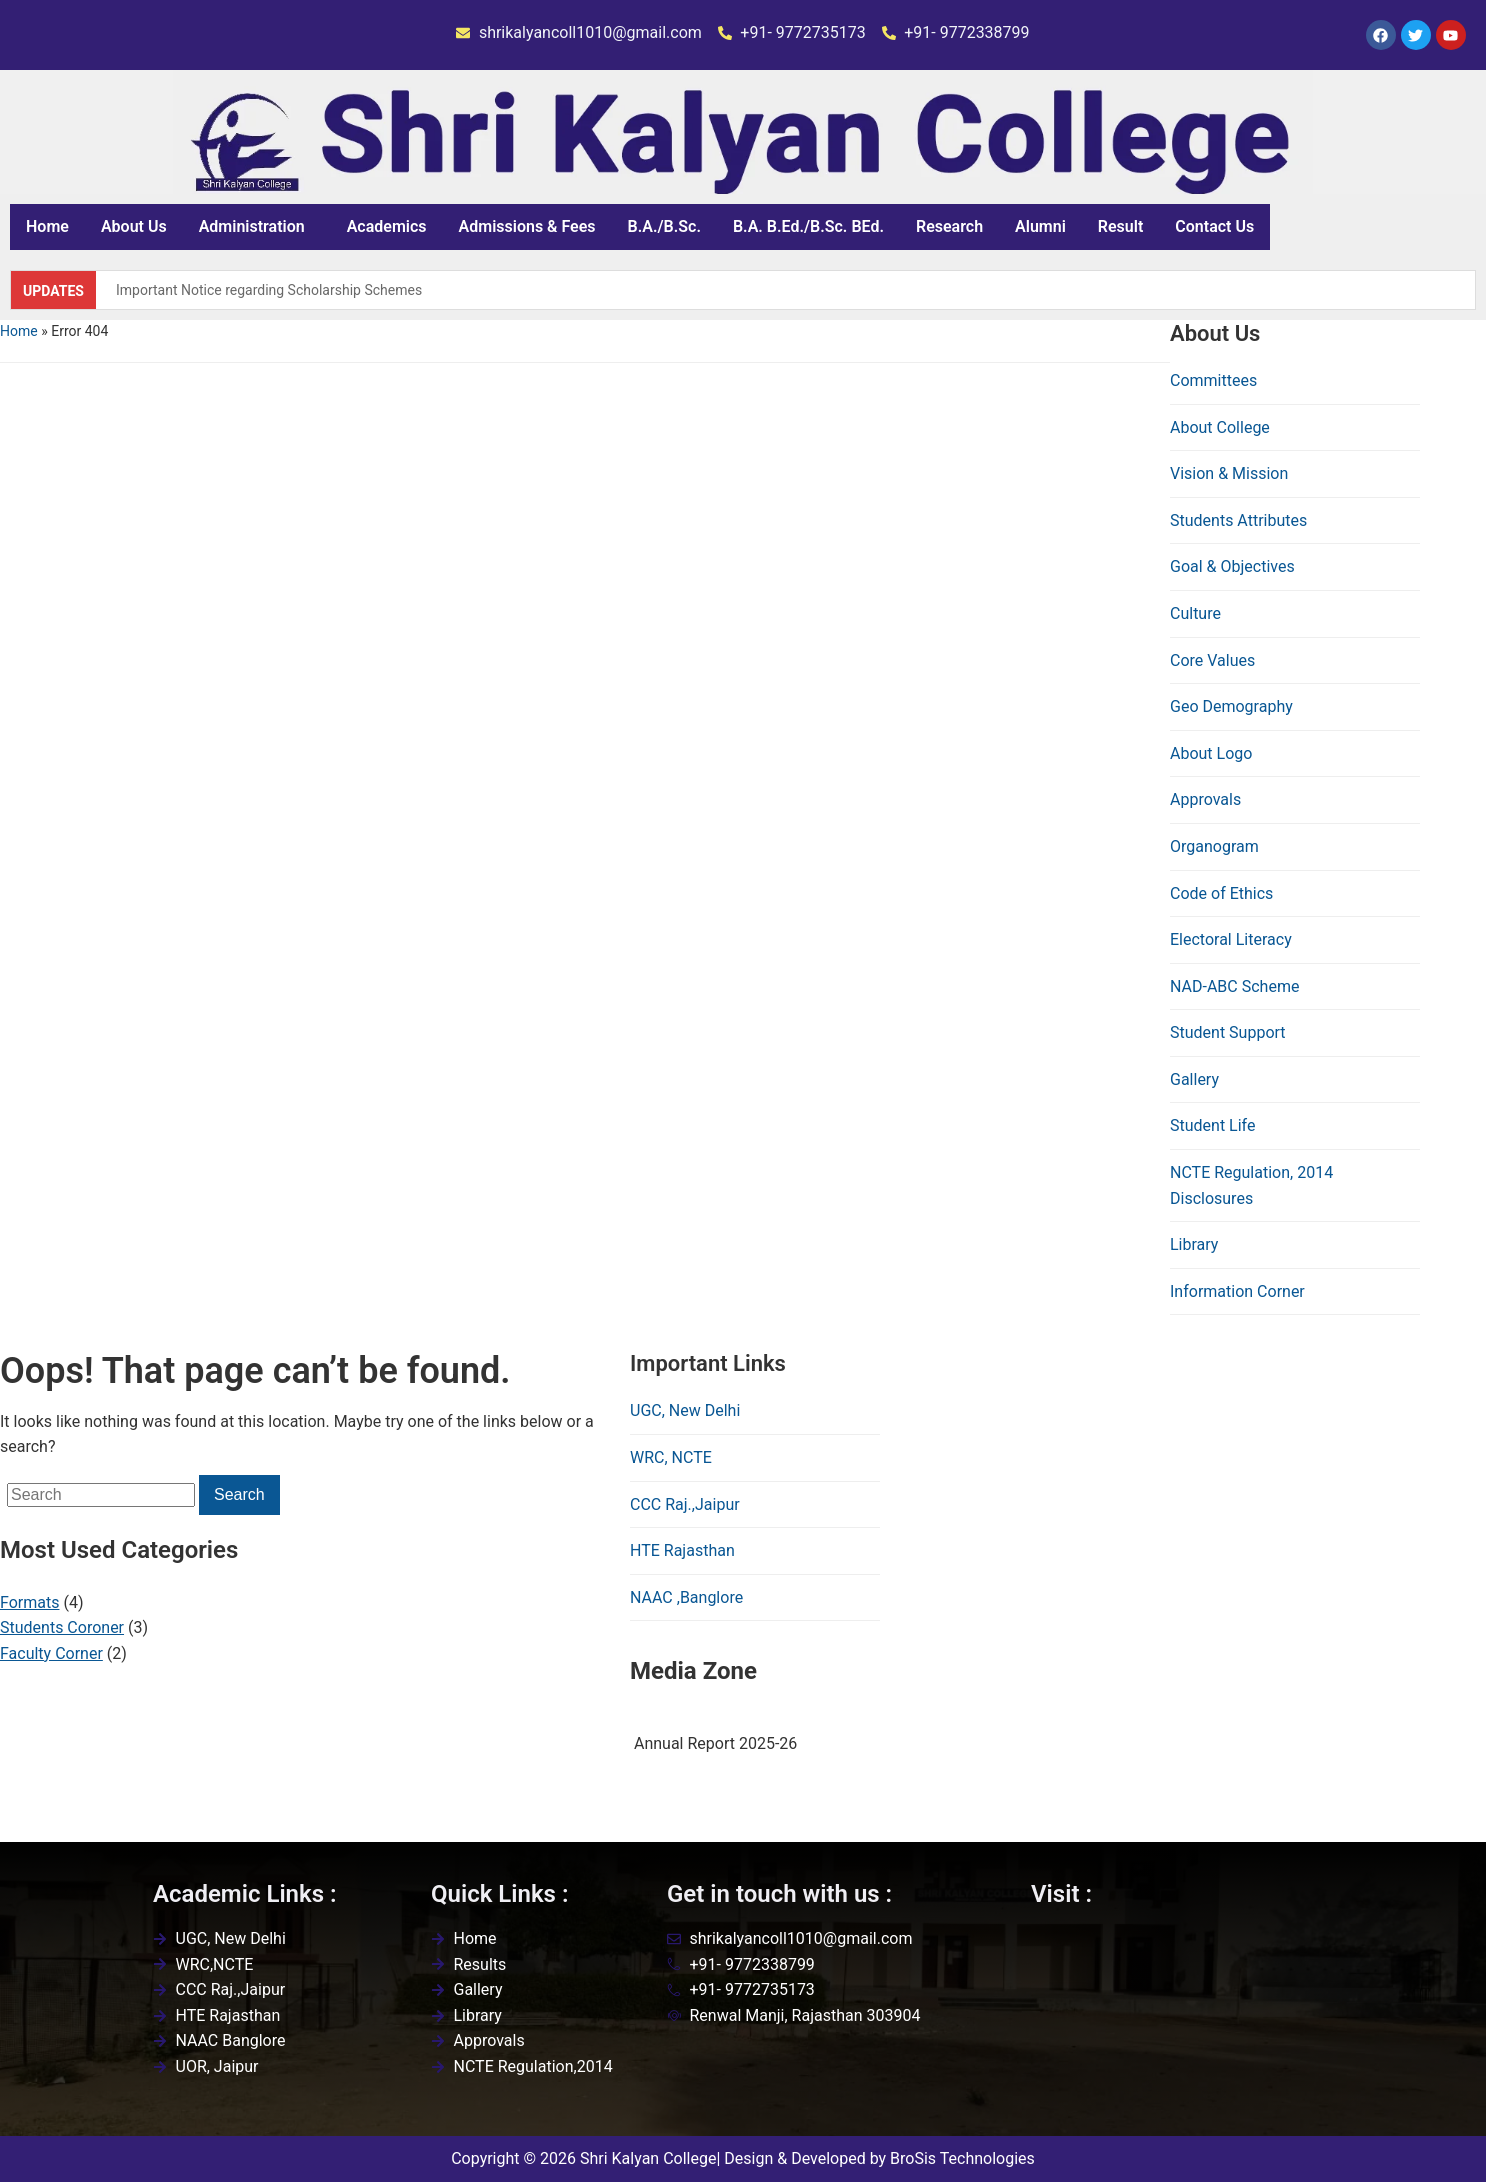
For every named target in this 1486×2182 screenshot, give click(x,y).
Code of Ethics (1221, 893)
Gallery (1194, 1079)
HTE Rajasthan (682, 1550)
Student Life (1212, 1125)
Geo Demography (1231, 706)
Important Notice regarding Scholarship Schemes (269, 290)
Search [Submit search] (239, 1494)
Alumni (1040, 226)
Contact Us (1214, 226)
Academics (387, 226)
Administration (252, 226)
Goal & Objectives (1232, 566)
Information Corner (1237, 1291)
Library (1194, 1244)
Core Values (1212, 660)
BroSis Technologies (962, 2158)
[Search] (101, 1495)
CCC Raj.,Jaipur (685, 1504)
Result (1120, 226)
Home (47, 226)
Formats (29, 1602)
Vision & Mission (1229, 473)
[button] (257, 227)
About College (1220, 427)
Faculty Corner (51, 1653)
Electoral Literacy (1231, 939)
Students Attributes (1238, 520)
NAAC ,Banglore (686, 1597)
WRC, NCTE (671, 1457)
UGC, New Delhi (685, 1410)
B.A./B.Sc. (664, 226)
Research (949, 226)
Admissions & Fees (527, 226)
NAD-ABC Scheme (1234, 986)
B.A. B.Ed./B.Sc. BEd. (808, 226)
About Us (134, 226)
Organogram (1214, 846)
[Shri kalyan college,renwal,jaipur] (1182, 2026)
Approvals (1205, 799)
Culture (1195, 613)
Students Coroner (62, 1627)
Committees (1213, 380)
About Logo (1211, 753)
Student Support (1228, 1032)
